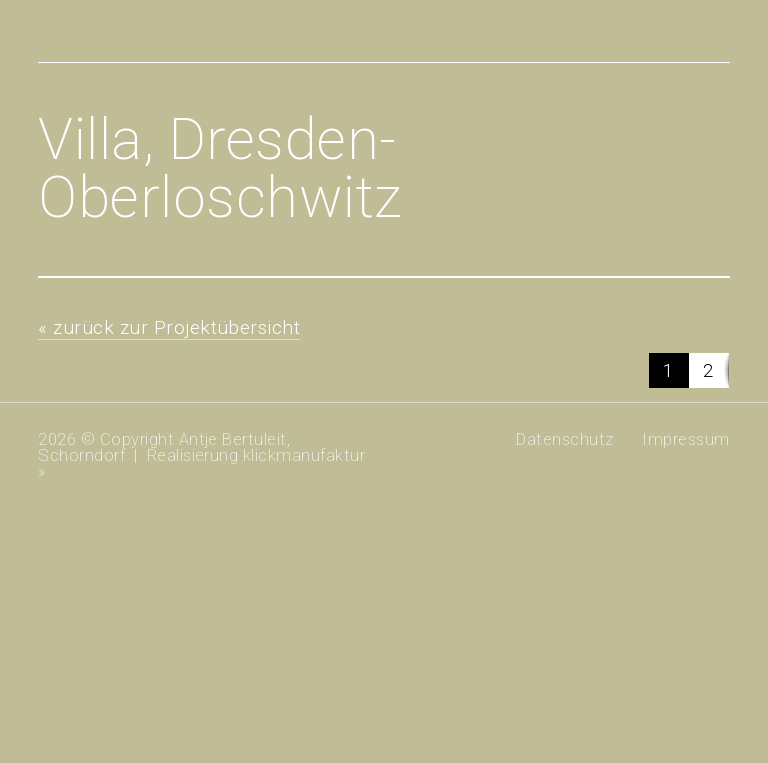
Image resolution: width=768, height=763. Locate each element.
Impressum (685, 439)
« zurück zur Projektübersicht (169, 327)
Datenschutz (564, 439)
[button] (669, 370)
